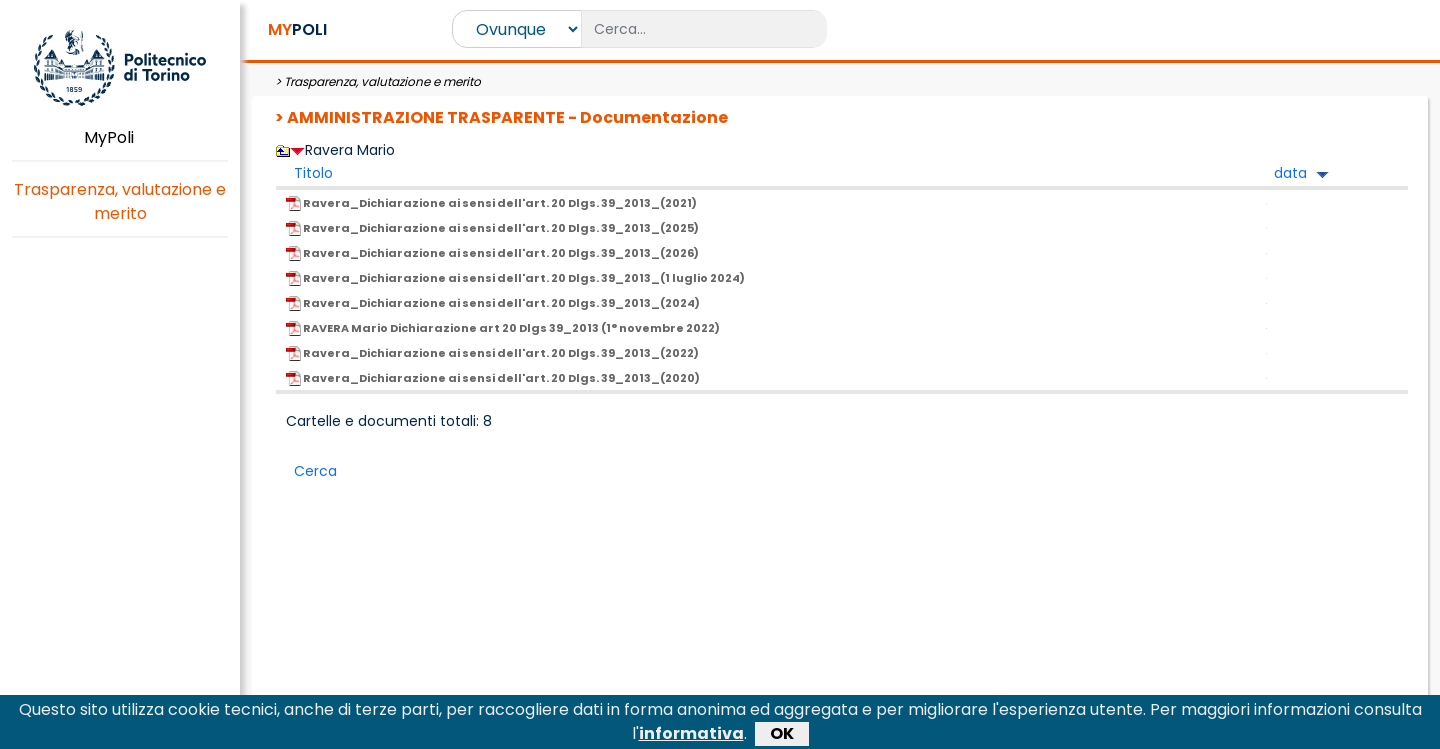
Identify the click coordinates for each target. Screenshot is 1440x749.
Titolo (313, 173)
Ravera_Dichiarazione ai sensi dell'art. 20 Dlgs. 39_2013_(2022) (492, 353)
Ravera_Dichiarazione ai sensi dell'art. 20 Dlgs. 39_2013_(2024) (493, 303)
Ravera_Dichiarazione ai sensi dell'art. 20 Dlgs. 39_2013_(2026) (492, 253)
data (1290, 173)
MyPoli (120, 137)
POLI (297, 29)
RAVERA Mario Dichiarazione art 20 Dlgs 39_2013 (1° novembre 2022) (503, 328)
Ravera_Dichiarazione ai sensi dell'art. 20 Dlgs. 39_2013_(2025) (492, 228)
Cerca (315, 471)
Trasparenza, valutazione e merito (120, 201)
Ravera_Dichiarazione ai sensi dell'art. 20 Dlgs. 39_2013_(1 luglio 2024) (515, 278)
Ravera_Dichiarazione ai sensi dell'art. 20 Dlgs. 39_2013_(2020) (493, 378)
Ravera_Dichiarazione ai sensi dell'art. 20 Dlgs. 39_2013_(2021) (491, 203)
